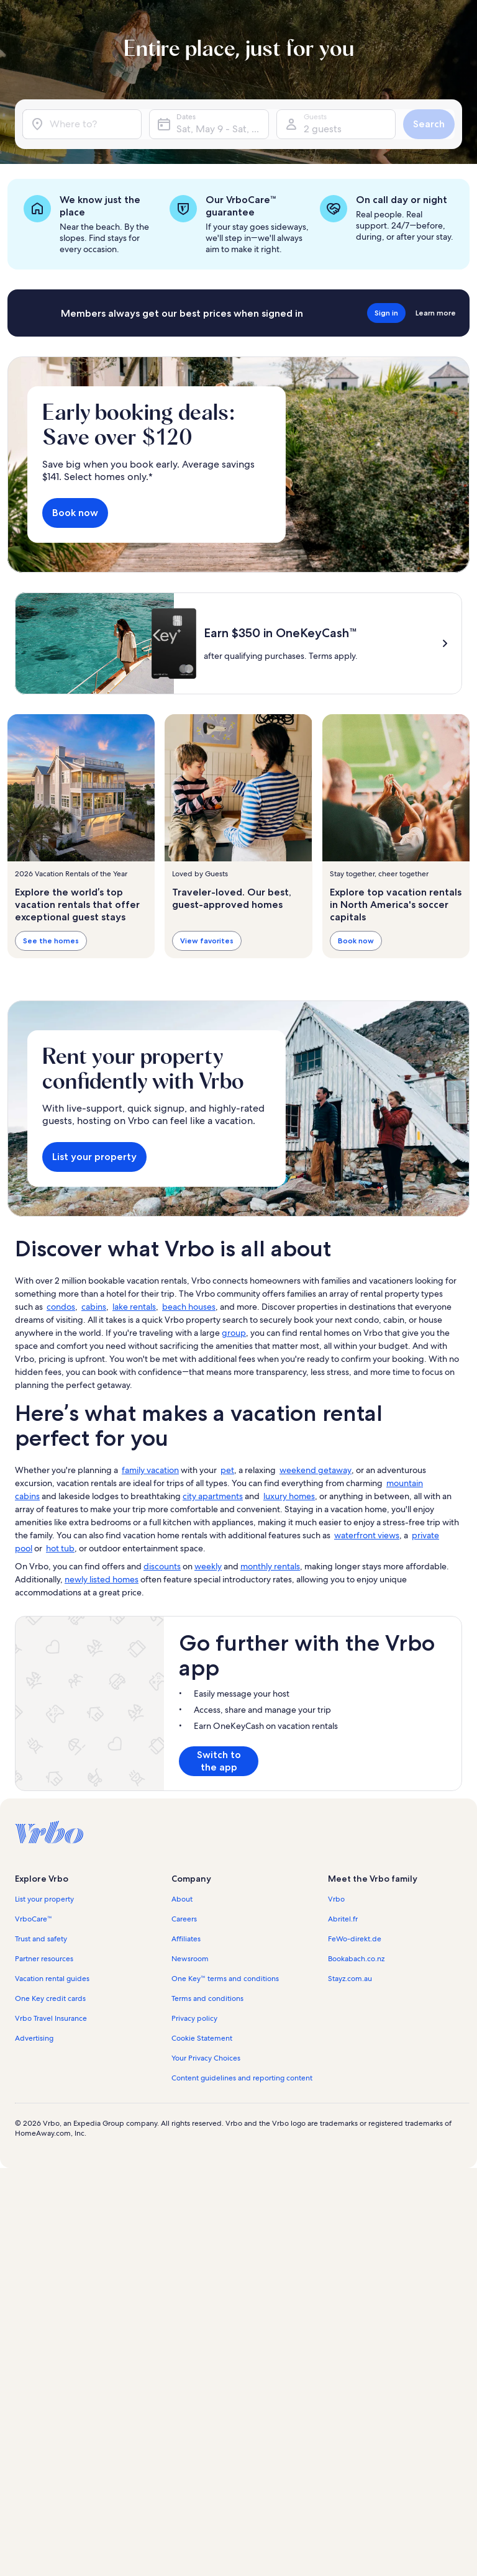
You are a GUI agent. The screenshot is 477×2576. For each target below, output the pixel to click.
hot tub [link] (60, 1548)
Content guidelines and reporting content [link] (241, 2078)
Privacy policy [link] (194, 2018)
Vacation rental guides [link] (52, 1979)
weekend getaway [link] (315, 1470)
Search (429, 124)
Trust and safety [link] (41, 1939)
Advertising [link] (34, 2038)
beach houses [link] (189, 1306)
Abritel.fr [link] (343, 1919)
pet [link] (227, 1470)
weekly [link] (208, 1566)
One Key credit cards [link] (50, 1998)
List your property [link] (44, 1899)
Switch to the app (219, 1761)
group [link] (234, 1332)
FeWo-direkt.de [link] (354, 1939)
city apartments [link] (213, 1496)
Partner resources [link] (44, 1959)
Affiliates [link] (186, 1939)
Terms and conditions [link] (207, 1998)
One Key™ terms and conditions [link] (225, 1979)
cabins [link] (93, 1306)
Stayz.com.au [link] (350, 1979)
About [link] (182, 1899)
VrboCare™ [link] (33, 1919)
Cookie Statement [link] (201, 2038)
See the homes (51, 940)
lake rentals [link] (134, 1306)
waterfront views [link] (366, 1535)
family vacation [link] (150, 1470)
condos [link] (61, 1306)
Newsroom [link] (190, 1959)
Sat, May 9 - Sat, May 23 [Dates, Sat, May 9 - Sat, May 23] (222, 128)
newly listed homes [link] (102, 1579)
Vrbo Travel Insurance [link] (51, 2018)
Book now (75, 513)
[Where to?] (82, 124)
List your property (94, 1157)
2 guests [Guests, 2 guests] (323, 128)
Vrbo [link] (336, 1899)
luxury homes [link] (289, 1496)
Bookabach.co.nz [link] (356, 1959)
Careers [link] (184, 1919)
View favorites (207, 940)
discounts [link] (162, 1566)
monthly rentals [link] (270, 1566)
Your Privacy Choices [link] (205, 2058)
